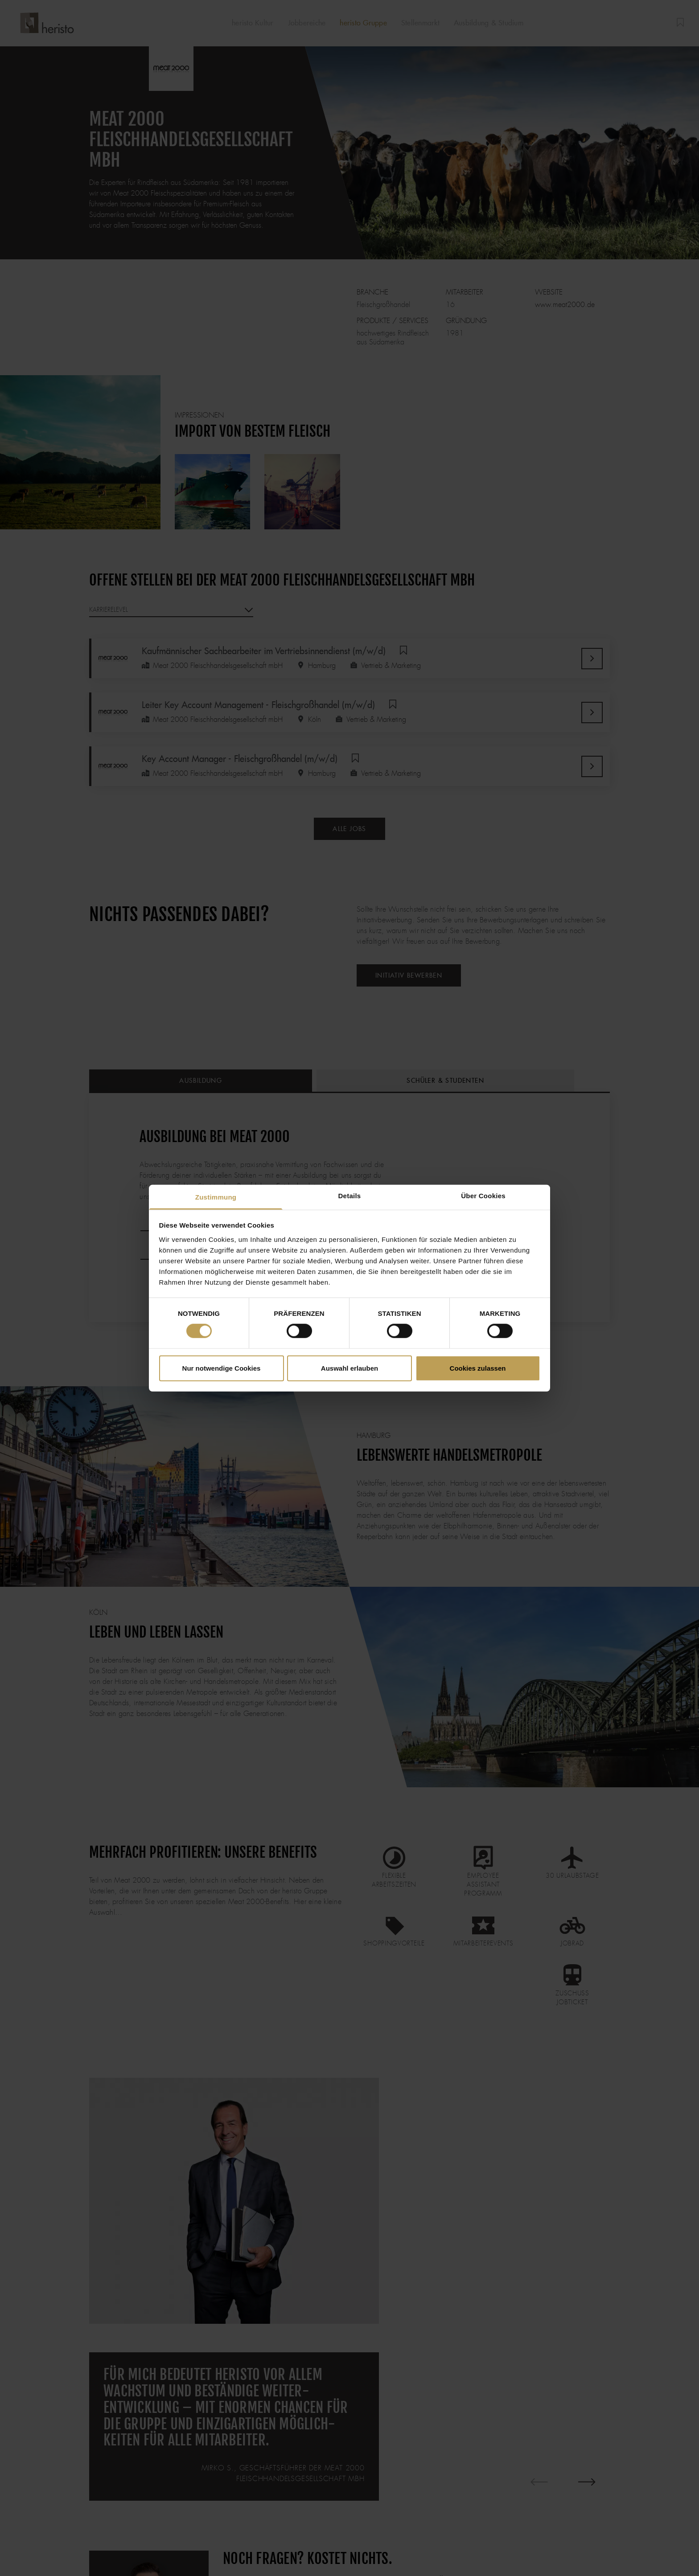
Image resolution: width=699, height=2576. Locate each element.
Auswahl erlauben (349, 1368)
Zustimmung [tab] (216, 1196)
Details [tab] (349, 1195)
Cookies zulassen (478, 1368)
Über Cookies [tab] (483, 1195)
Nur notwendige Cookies (221, 1368)
